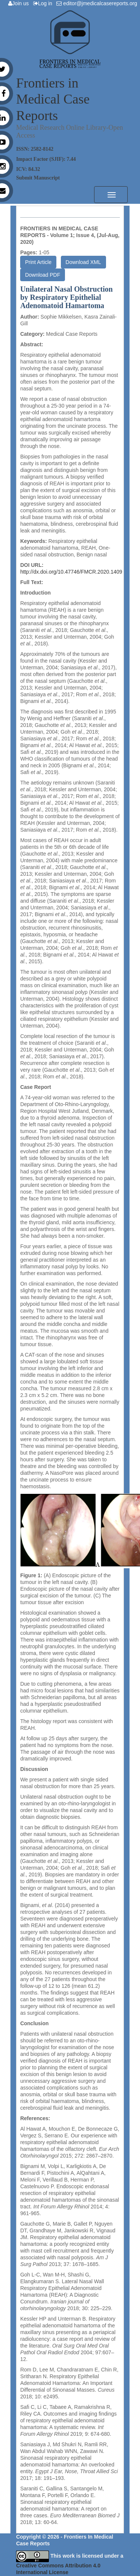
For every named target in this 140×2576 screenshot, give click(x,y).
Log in (44, 3)
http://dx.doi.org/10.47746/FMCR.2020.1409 (71, 572)
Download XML (83, 262)
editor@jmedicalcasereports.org (98, 3)
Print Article (38, 262)
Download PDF (42, 275)
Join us (20, 3)
